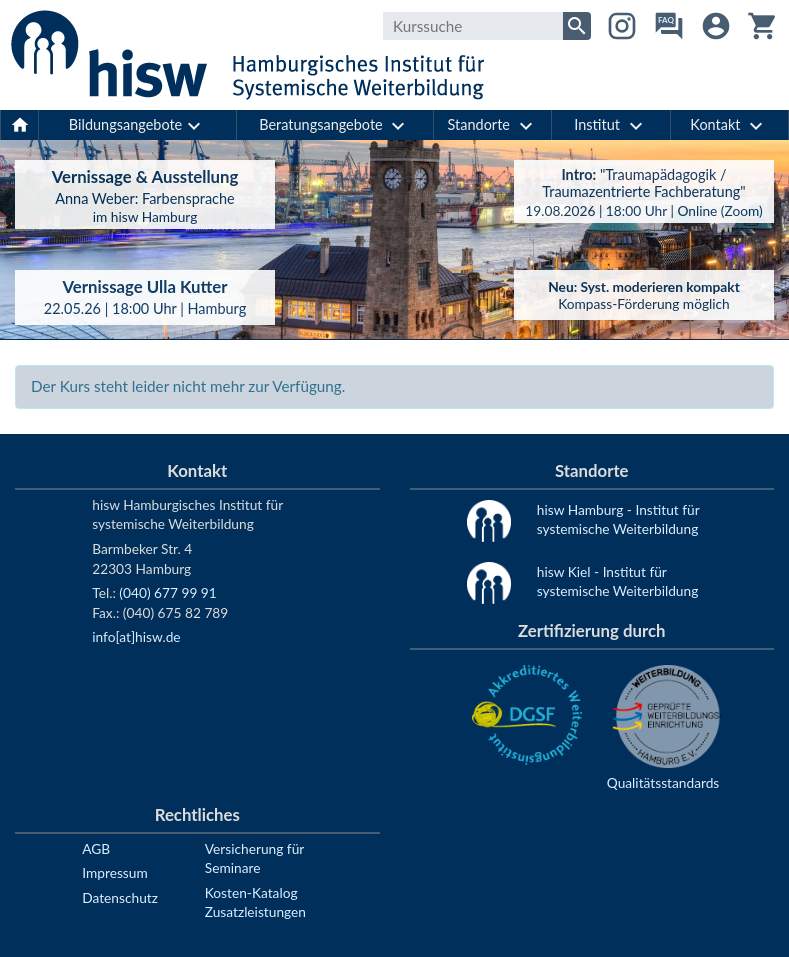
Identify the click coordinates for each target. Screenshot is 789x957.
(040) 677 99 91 (167, 592)
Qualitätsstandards (663, 782)
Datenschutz (120, 897)
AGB (96, 848)
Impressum (114, 872)
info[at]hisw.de (136, 636)
